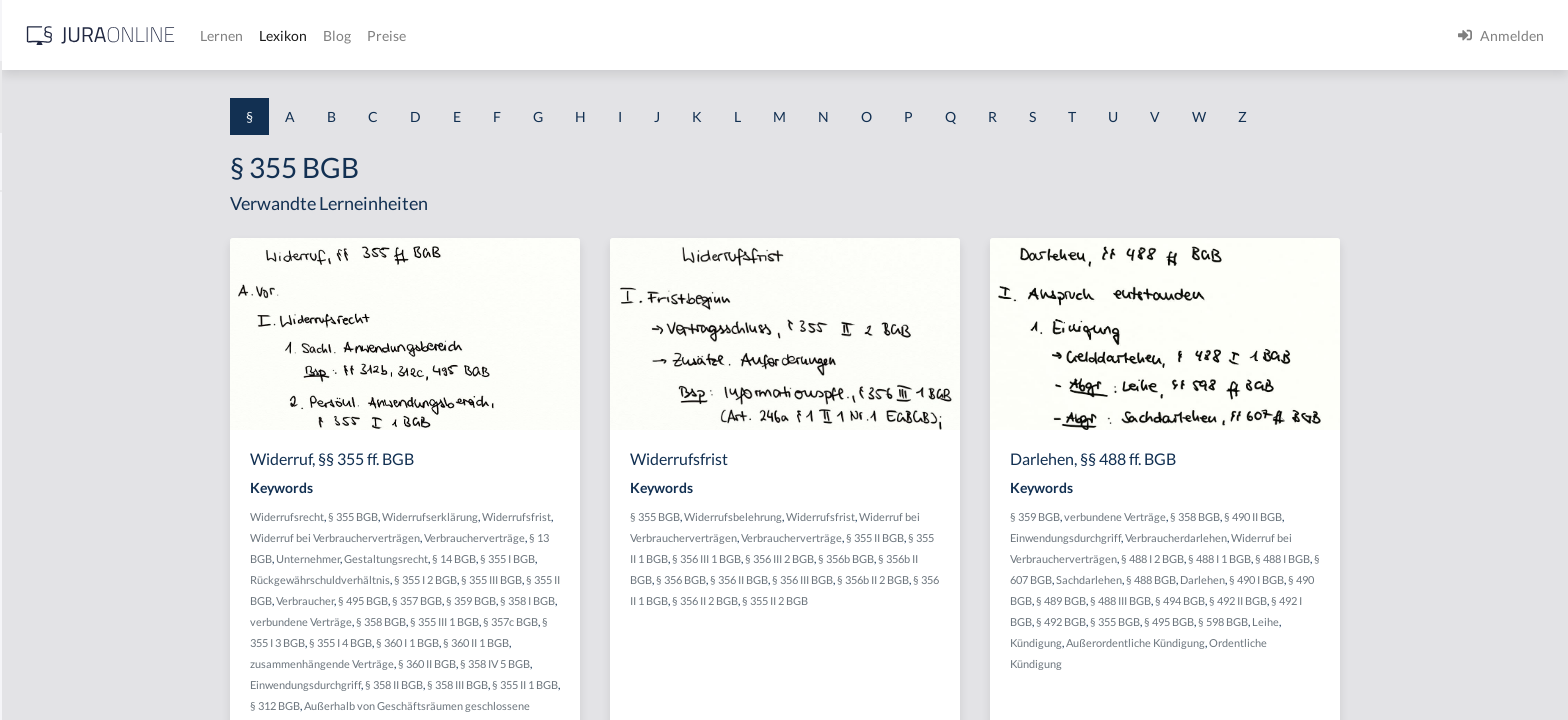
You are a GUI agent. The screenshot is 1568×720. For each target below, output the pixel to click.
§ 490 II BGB (1412, 516)
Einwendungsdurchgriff (464, 684)
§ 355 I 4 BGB (499, 642)
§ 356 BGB (840, 579)
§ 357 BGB (576, 600)
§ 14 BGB (613, 558)
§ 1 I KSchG (51, 617)
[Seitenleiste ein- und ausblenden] (288, 30)
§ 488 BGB (1310, 579)
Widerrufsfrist (675, 516)
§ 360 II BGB (586, 663)
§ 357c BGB (669, 621)
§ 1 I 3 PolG (51, 572)
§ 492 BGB (1220, 621)
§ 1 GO (37, 302)
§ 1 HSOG (46, 392)
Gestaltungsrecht (545, 558)
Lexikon (601, 35)
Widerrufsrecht (446, 516)
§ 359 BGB (630, 600)
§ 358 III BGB (616, 684)
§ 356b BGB (1005, 558)
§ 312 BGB (434, 705)
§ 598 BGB (1382, 621)
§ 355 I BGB (666, 558)
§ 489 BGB (1220, 600)
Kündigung (1195, 642)
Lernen (539, 35)
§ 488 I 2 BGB (1311, 558)
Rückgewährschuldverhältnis (479, 579)
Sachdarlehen (1248, 579)
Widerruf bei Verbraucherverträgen (494, 537)
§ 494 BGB (1339, 600)
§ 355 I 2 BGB (584, 579)
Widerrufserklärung (589, 516)
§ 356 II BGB (898, 579)
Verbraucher (464, 600)
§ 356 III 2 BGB (938, 558)
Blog (655, 35)
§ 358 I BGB (686, 600)
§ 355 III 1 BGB (603, 621)
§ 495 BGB (522, 600)
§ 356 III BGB (961, 579)
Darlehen (1361, 579)
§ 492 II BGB (1397, 600)
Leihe (1424, 621)
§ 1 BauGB (48, 257)
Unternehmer (467, 558)
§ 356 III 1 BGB (865, 558)
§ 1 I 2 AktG (51, 482)
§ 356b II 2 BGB (1032, 579)
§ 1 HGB (41, 347)
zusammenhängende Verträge (481, 663)
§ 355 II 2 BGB (934, 600)
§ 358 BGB (540, 621)
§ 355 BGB (512, 516)
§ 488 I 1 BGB (1378, 558)
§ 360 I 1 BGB (566, 642)
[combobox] (160, 97)
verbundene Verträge (460, 621)
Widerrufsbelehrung (892, 516)
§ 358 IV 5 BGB (654, 663)
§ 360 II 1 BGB (635, 642)
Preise (704, 35)
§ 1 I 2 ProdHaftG (70, 527)
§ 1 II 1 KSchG (58, 662)
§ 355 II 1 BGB (684, 684)
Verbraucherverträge (633, 537)
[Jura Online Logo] (419, 35)
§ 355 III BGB (650, 579)
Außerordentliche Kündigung (1294, 642)
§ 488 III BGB (1279, 600)
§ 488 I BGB (1441, 558)
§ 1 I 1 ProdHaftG (70, 437)
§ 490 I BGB (1415, 579)
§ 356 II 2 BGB (864, 600)
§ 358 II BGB (553, 684)
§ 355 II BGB (1034, 537)
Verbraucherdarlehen (1335, 537)
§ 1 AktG (42, 212)
